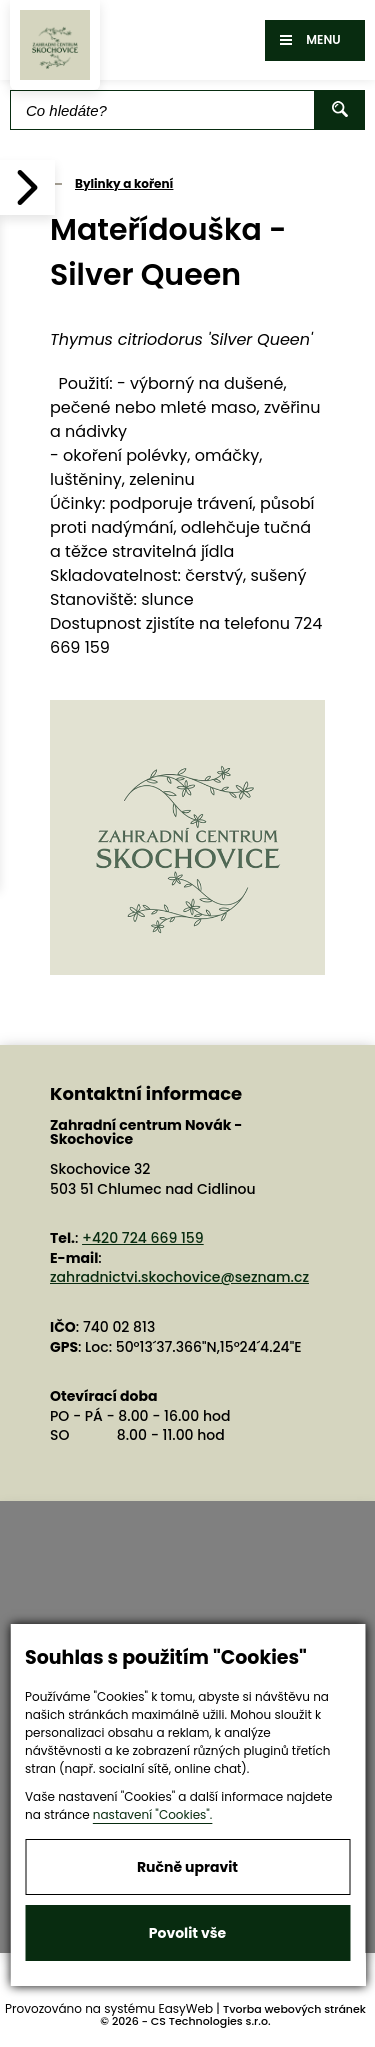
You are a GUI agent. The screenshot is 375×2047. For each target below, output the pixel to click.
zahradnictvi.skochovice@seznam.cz (179, 1277)
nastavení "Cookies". (153, 1814)
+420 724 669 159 (143, 1238)
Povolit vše (187, 1933)
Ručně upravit (187, 1867)
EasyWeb (186, 2008)
